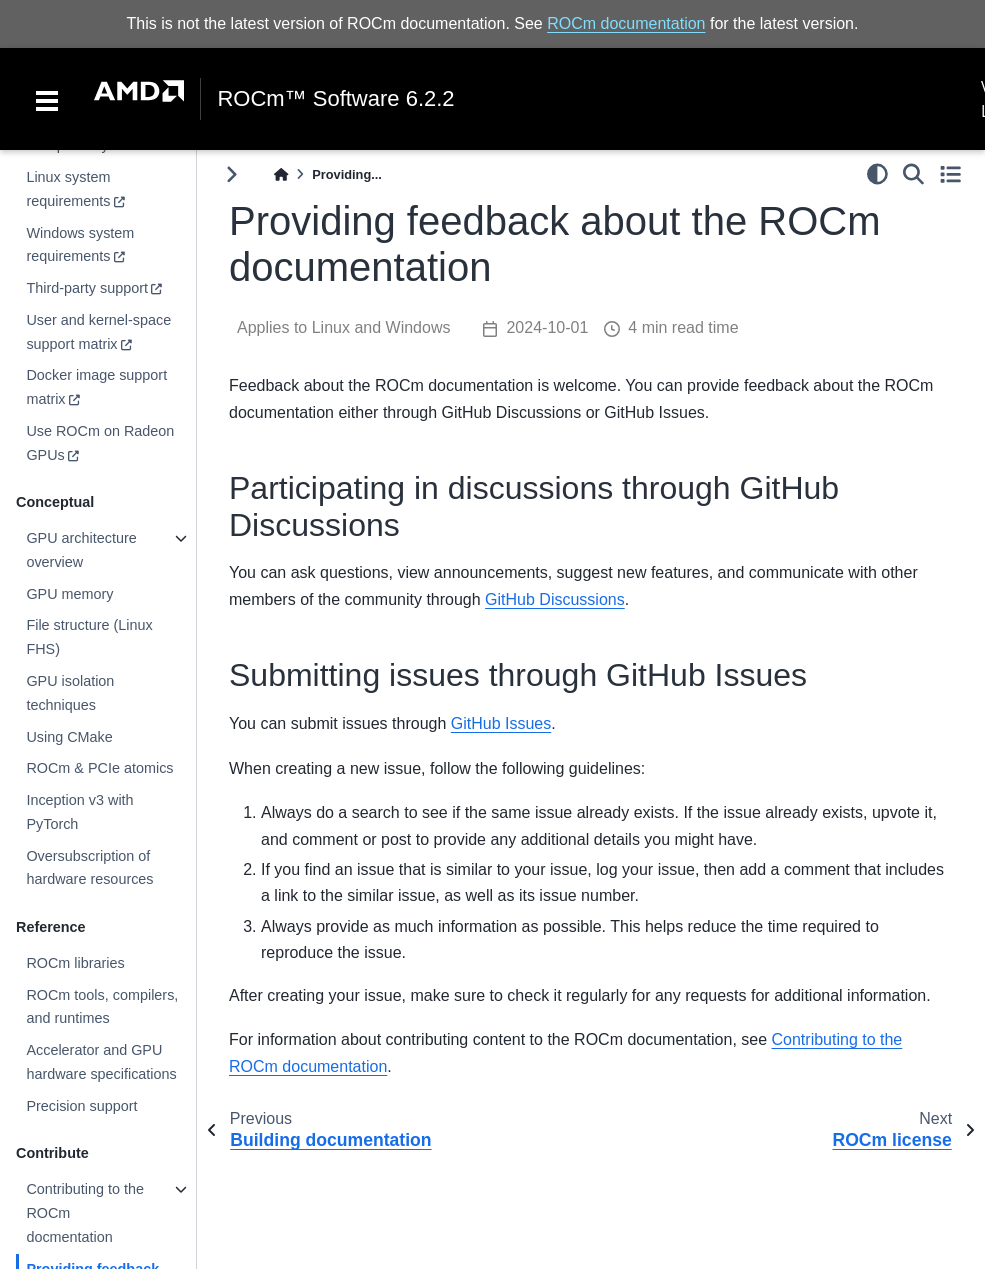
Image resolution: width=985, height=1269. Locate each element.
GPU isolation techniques (70, 693)
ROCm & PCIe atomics (99, 768)
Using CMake (69, 737)
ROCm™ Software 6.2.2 (335, 99)
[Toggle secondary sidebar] (950, 174)
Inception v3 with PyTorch (79, 812)
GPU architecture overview (81, 550)
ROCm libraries (75, 963)
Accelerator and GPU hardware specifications (101, 1062)
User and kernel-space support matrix (98, 332)
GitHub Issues (501, 723)
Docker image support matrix (96, 387)
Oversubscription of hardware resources (89, 868)
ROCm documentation (626, 23)
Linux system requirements (68, 189)
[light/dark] (877, 174)
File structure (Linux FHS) (89, 637)
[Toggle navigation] (47, 99)
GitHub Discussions (555, 599)
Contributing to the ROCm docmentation (85, 1213)
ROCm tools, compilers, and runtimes (102, 1007)
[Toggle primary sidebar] (231, 174)
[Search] (913, 174)
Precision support (81, 1106)
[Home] (281, 174)
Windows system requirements (80, 245)
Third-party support (87, 288)
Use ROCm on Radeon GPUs (100, 443)
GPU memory (69, 594)
